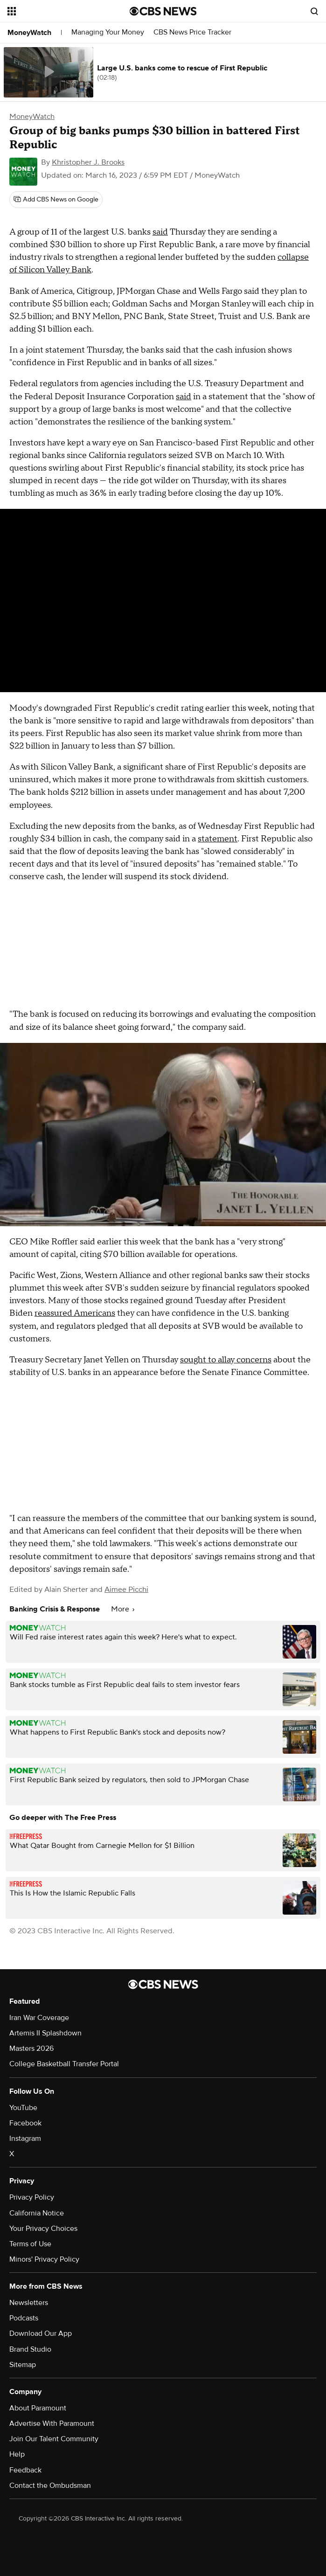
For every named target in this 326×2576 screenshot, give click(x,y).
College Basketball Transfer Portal (64, 2064)
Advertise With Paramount (51, 2423)
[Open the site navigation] (59, 11)
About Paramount (37, 2408)
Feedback (25, 2470)
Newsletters (28, 2302)
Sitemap (22, 2364)
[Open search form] (314, 11)
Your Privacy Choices (43, 2228)
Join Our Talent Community (53, 2439)
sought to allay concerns (225, 1359)
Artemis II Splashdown (45, 2033)
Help (17, 2454)
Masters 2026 (31, 2048)
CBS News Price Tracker (192, 32)
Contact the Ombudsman (50, 2485)
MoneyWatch (29, 32)
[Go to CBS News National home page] (163, 11)
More (122, 1609)
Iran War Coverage (39, 2017)
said (160, 232)
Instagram (25, 2138)
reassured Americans (75, 1313)
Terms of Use (30, 2244)
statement (217, 838)
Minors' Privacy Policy (44, 2259)
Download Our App (40, 2333)
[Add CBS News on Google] (56, 199)
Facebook (25, 2123)
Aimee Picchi (126, 1589)
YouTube (23, 2107)
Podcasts (23, 2318)
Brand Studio (30, 2349)
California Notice (36, 2213)
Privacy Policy (31, 2197)
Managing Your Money (107, 32)
